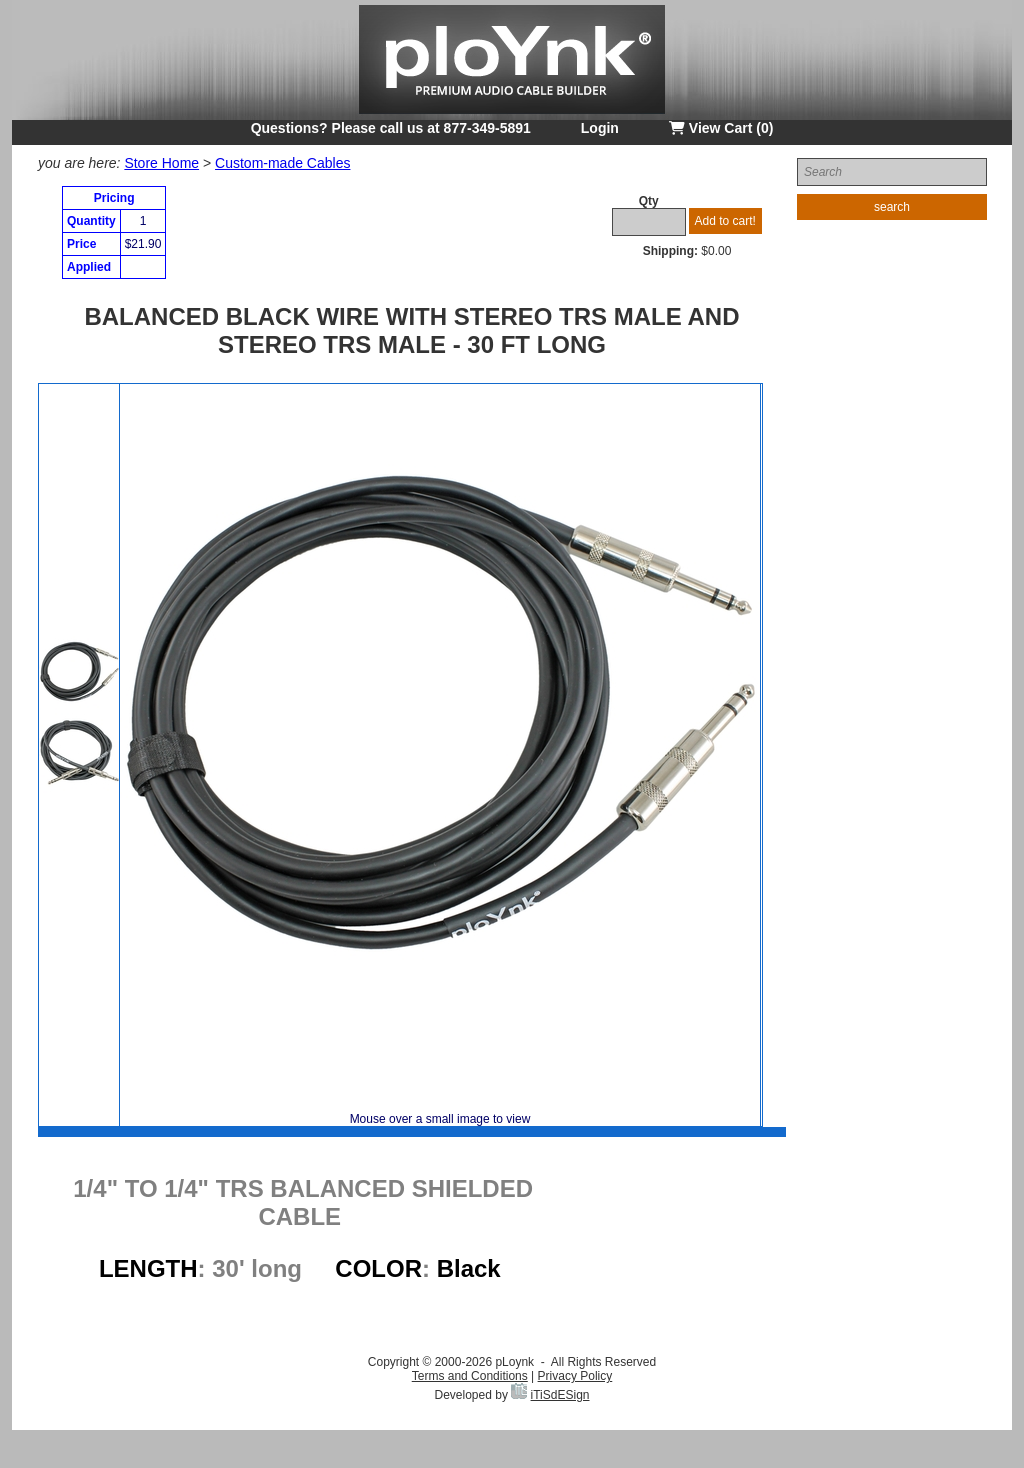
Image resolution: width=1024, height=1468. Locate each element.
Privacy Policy (575, 1376)
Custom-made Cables (282, 163)
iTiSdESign (560, 1395)
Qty (649, 201)
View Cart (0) (721, 128)
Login (600, 128)
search (892, 207)
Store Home (161, 163)
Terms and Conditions (470, 1376)
